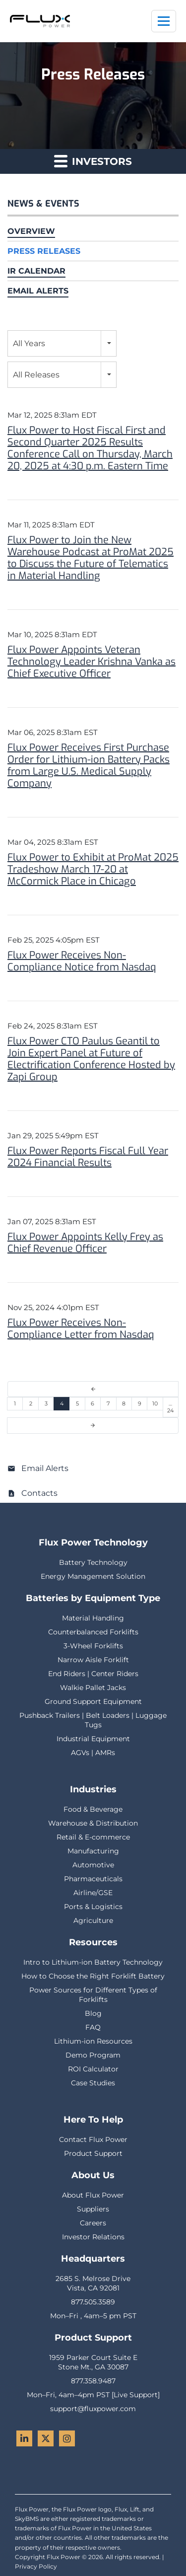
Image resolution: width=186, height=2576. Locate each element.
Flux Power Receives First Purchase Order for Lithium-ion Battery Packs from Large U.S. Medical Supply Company (88, 765)
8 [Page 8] (123, 1403)
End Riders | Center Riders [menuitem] (93, 1673)
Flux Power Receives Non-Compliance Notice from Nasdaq (81, 961)
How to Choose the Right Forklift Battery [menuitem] (93, 1976)
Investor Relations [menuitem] (93, 2236)
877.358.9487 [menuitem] (93, 2380)
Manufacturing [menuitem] (93, 1850)
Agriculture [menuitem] (93, 1920)
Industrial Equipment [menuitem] (93, 1738)
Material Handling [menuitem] (93, 1618)
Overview (31, 231)
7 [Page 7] (108, 1403)
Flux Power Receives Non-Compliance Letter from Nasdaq (80, 1328)
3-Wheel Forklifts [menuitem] (93, 1645)
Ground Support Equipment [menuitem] (93, 1701)
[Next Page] (93, 1425)
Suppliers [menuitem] (93, 2209)
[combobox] (62, 343)
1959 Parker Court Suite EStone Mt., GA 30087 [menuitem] (93, 2362)
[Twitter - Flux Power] (46, 2438)
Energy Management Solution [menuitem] (93, 1576)
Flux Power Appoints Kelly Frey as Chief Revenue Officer (85, 1242)
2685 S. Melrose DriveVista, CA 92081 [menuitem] (93, 2283)
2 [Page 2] (30, 1403)
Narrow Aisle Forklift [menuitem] (93, 1659)
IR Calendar (36, 271)
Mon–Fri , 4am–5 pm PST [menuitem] (93, 2315)
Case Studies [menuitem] (93, 2082)
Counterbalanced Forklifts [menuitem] (93, 1631)
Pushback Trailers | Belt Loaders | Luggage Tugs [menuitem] (93, 1720)
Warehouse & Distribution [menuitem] (93, 1823)
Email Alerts (37, 290)
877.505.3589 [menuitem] (93, 2301)
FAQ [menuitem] (93, 2027)
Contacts (39, 1493)
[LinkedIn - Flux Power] (24, 2438)
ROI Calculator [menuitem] (93, 2068)
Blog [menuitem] (93, 2013)
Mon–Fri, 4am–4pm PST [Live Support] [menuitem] (93, 2394)
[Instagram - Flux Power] (67, 2438)
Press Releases (43, 251)
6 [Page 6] (92, 1403)
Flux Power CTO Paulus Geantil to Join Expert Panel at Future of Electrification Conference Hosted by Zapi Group (91, 1059)
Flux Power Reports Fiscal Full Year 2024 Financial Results (87, 1157)
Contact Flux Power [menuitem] (93, 2139)
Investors (93, 160)
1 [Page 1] (15, 1403)
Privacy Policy (36, 2566)
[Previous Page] (93, 1389)
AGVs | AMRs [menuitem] (93, 1752)
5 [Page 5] (77, 1403)
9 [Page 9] (139, 1403)
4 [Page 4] (61, 1403)
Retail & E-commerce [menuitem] (93, 1837)
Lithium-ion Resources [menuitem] (93, 2041)
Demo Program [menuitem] (93, 2055)
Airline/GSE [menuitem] (93, 1892)
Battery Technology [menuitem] (93, 1562)
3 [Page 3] (46, 1403)
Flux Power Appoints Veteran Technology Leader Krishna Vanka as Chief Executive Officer (91, 661)
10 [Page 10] (155, 1403)
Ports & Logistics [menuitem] (93, 1906)
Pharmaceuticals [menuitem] (93, 1878)
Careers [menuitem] (93, 2222)
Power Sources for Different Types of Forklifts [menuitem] (93, 1995)
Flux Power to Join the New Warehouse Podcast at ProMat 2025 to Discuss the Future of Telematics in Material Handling (90, 558)
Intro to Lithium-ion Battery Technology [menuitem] (93, 1962)
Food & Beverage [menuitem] (93, 1809)
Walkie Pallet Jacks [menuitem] (93, 1687)
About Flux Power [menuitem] (93, 2195)
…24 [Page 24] (170, 1407)
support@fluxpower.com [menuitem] (93, 2408)
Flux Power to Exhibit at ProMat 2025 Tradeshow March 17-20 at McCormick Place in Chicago (93, 869)
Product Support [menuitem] (93, 2153)
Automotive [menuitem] (93, 1864)
